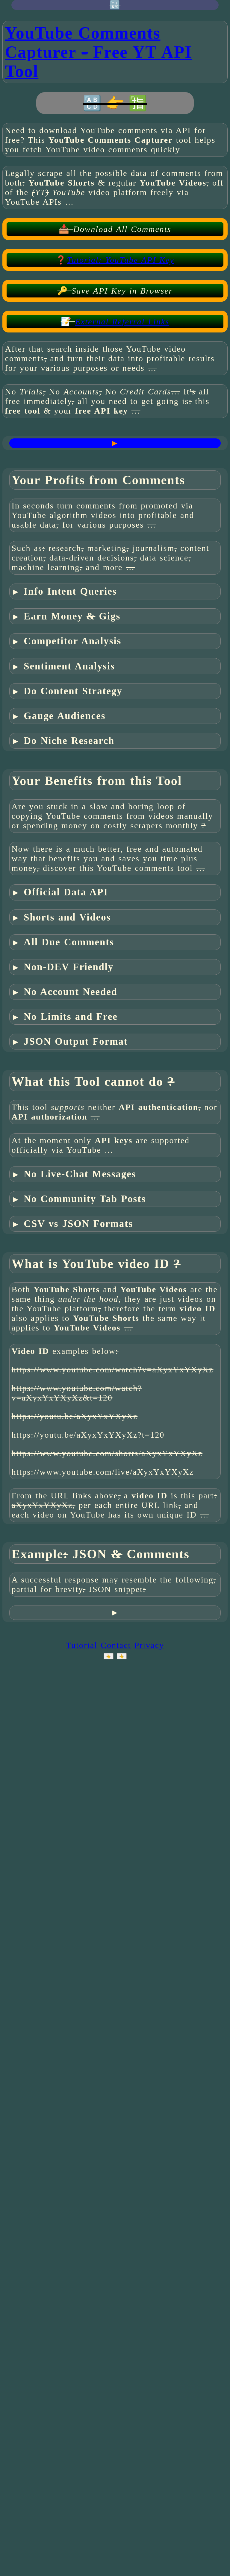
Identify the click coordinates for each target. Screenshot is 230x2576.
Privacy (149, 1645)
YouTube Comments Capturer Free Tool (98, 52)
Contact (116, 1645)
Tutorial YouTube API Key (120, 260)
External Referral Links (122, 321)
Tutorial (81, 1645)
